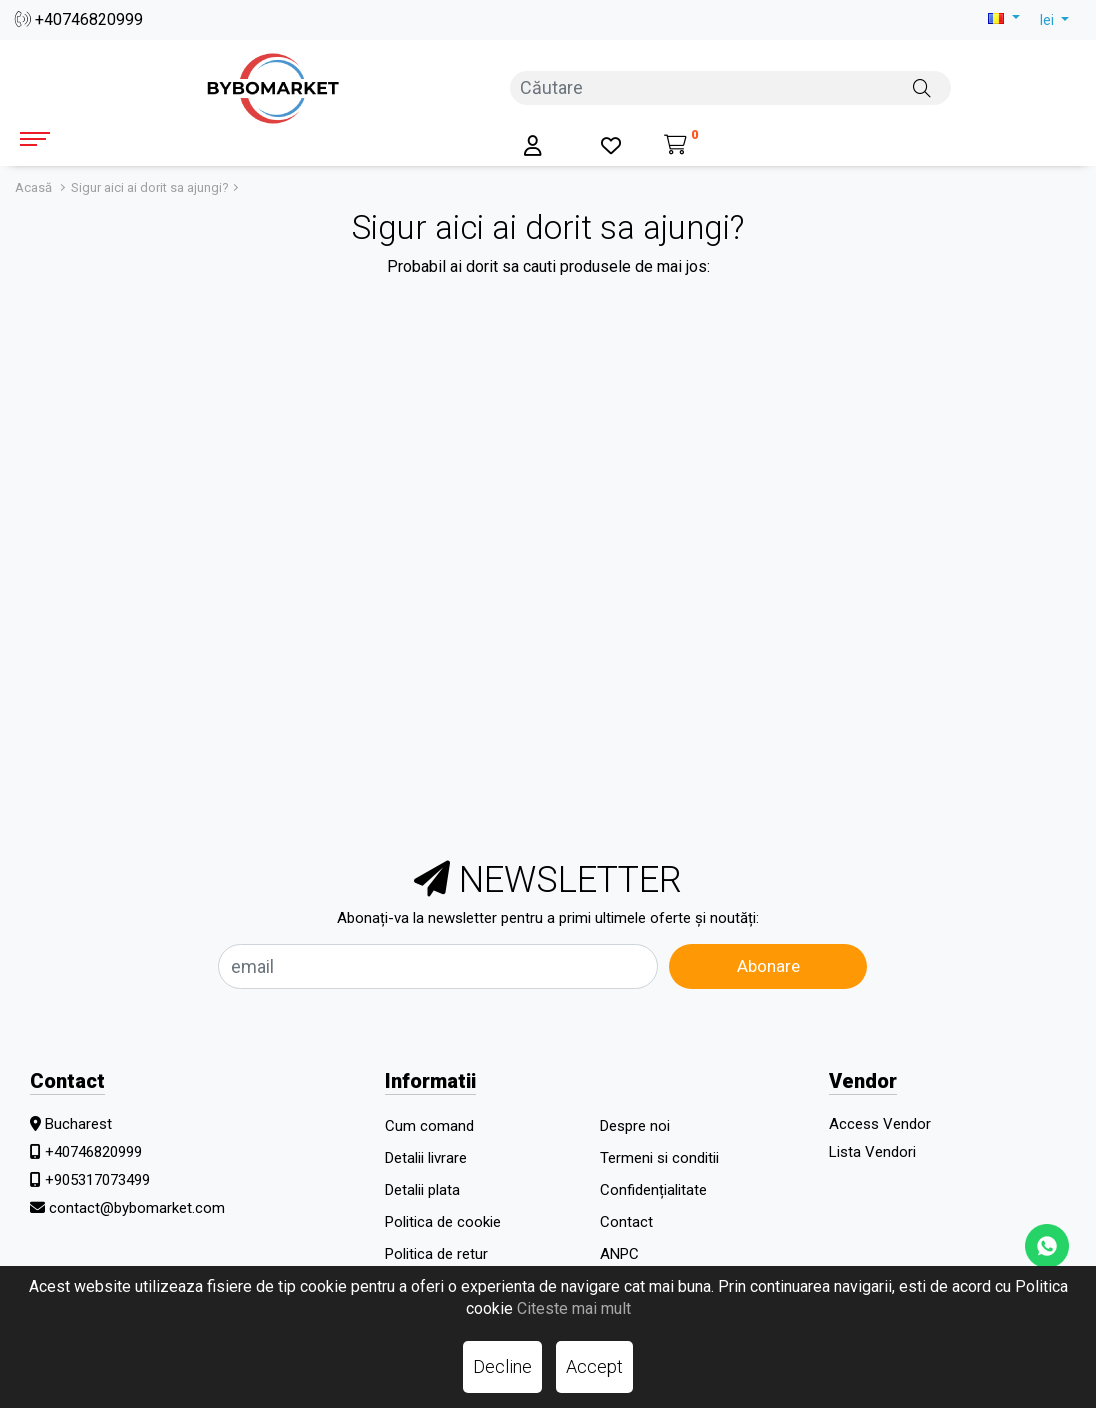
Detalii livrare (426, 1158)
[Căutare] (922, 87)
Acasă (33, 187)
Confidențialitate (653, 1190)
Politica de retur (436, 1254)
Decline (502, 1366)
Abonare (768, 966)
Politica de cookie (443, 1222)
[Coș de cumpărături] (681, 146)
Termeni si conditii (659, 1158)
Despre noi (635, 1126)
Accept (594, 1366)
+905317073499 (97, 1180)
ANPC (619, 1254)
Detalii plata (422, 1190)
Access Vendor (880, 1124)
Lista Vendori (872, 1152)
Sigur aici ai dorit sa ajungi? (150, 187)
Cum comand (429, 1126)
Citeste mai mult (574, 1308)
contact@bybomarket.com (137, 1208)
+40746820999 (79, 19)
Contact (626, 1222)
